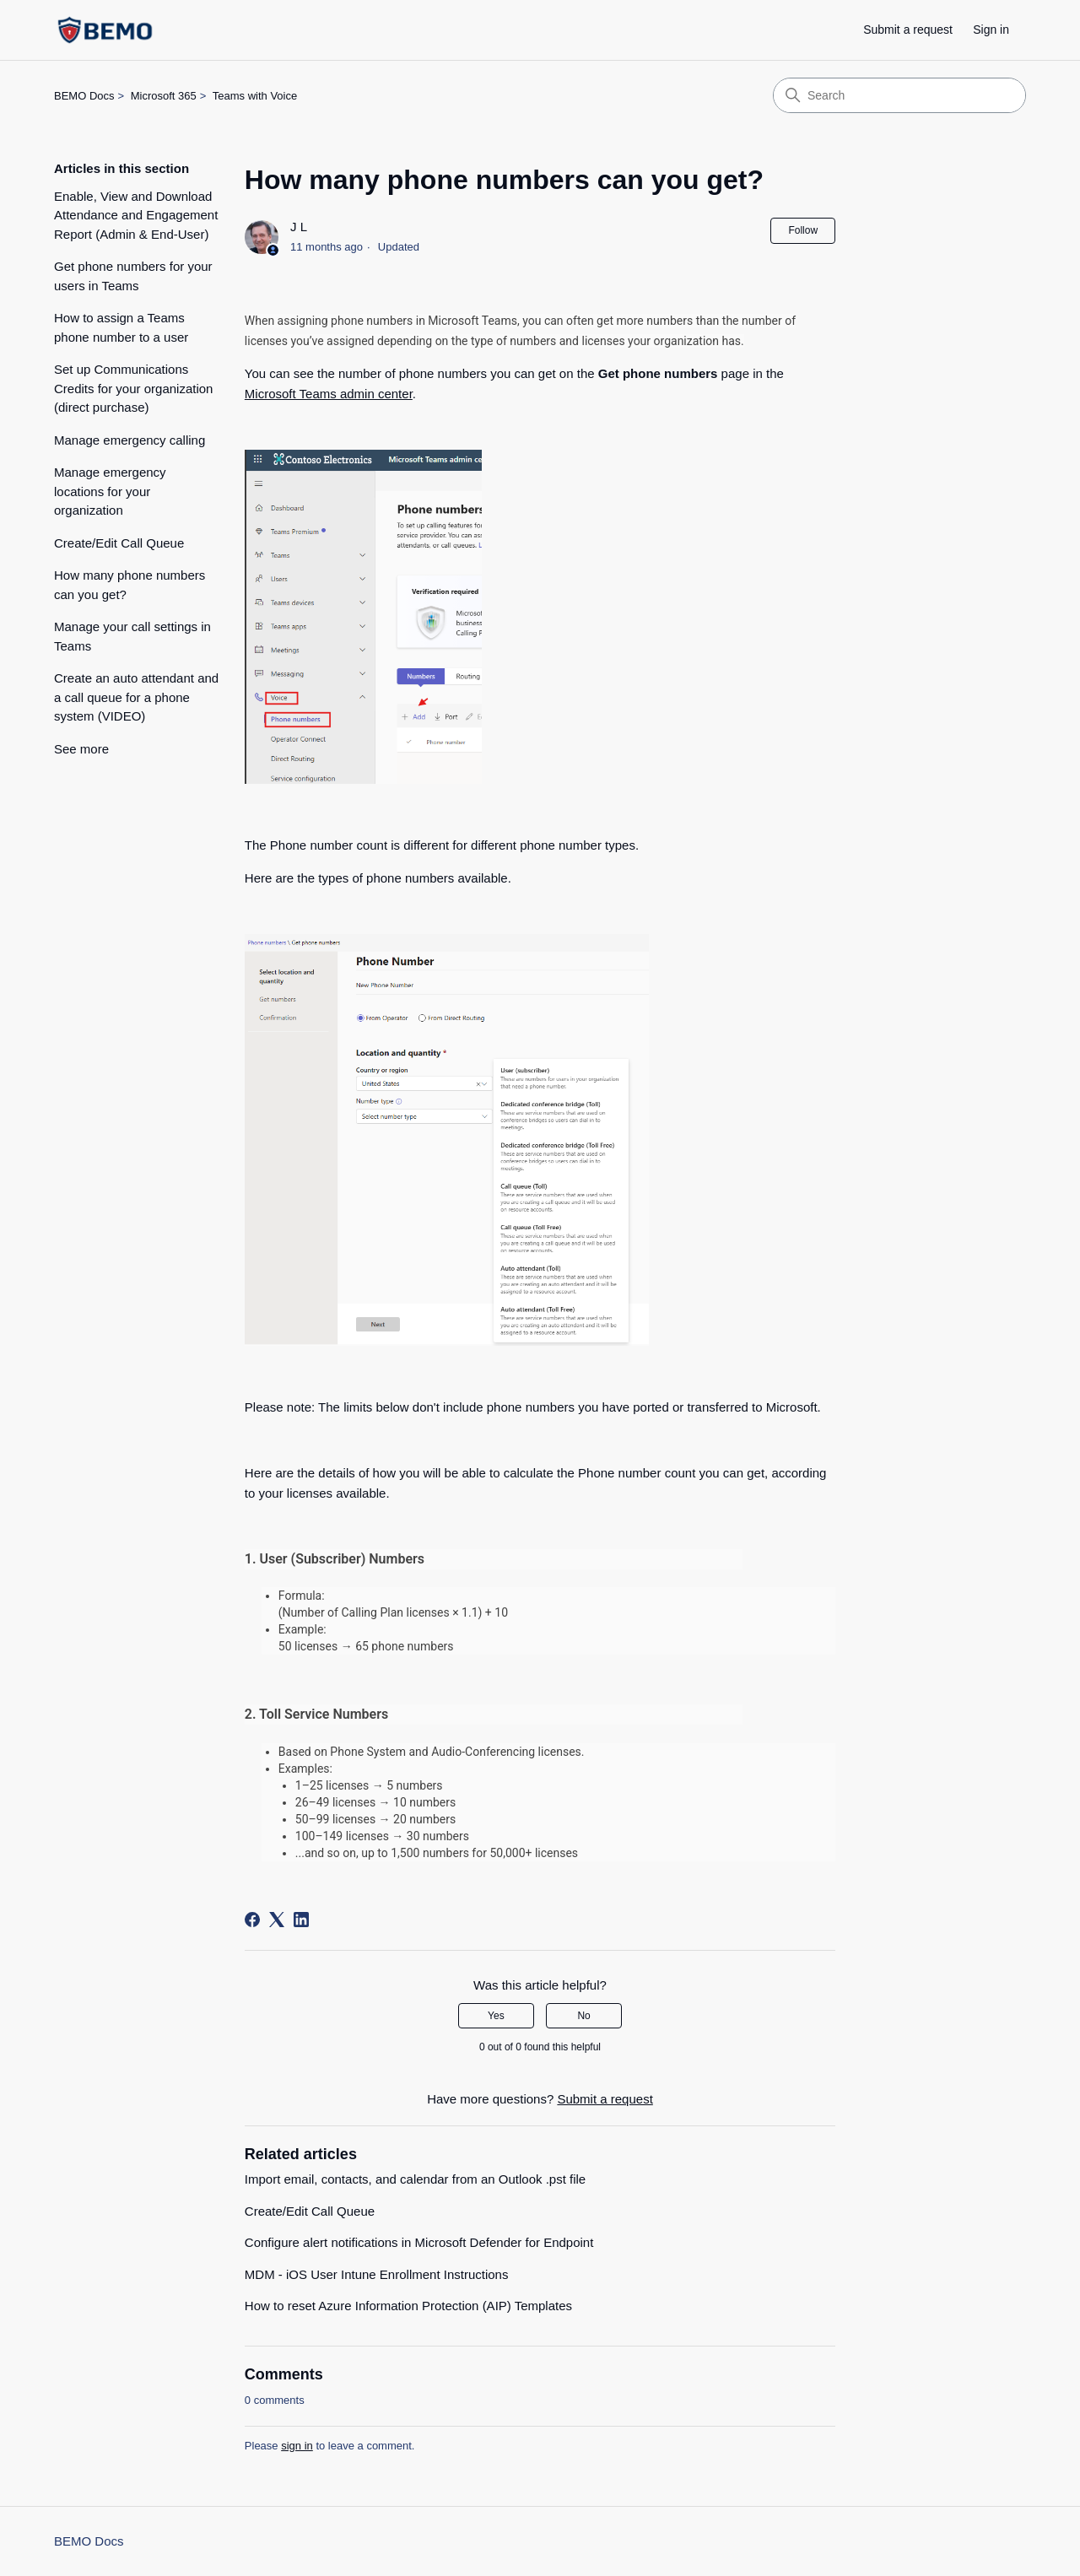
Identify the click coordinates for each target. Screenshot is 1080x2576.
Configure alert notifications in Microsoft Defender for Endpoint (419, 2242)
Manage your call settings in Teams (132, 636)
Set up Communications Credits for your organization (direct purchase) (133, 388)
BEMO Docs (84, 95)
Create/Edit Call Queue (119, 543)
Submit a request (908, 29)
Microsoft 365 (164, 95)
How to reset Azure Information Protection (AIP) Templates (408, 2305)
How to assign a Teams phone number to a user (121, 327)
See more (81, 749)
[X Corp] (276, 1919)
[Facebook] (252, 1919)
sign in (297, 2445)
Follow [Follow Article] (803, 230)
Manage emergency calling (129, 440)
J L (298, 226)
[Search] (899, 95)
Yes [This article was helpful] (496, 2016)
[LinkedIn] (301, 1919)
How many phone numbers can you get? (129, 585)
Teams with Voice (255, 95)
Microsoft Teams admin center (329, 393)
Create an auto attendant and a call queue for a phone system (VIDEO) (136, 697)
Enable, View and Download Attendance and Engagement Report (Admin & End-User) (136, 215)
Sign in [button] (991, 29)
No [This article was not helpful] (583, 2016)
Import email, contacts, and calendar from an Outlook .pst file (415, 2179)
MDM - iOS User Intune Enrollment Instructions (377, 2274)
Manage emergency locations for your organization (110, 491)
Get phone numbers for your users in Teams (133, 276)
